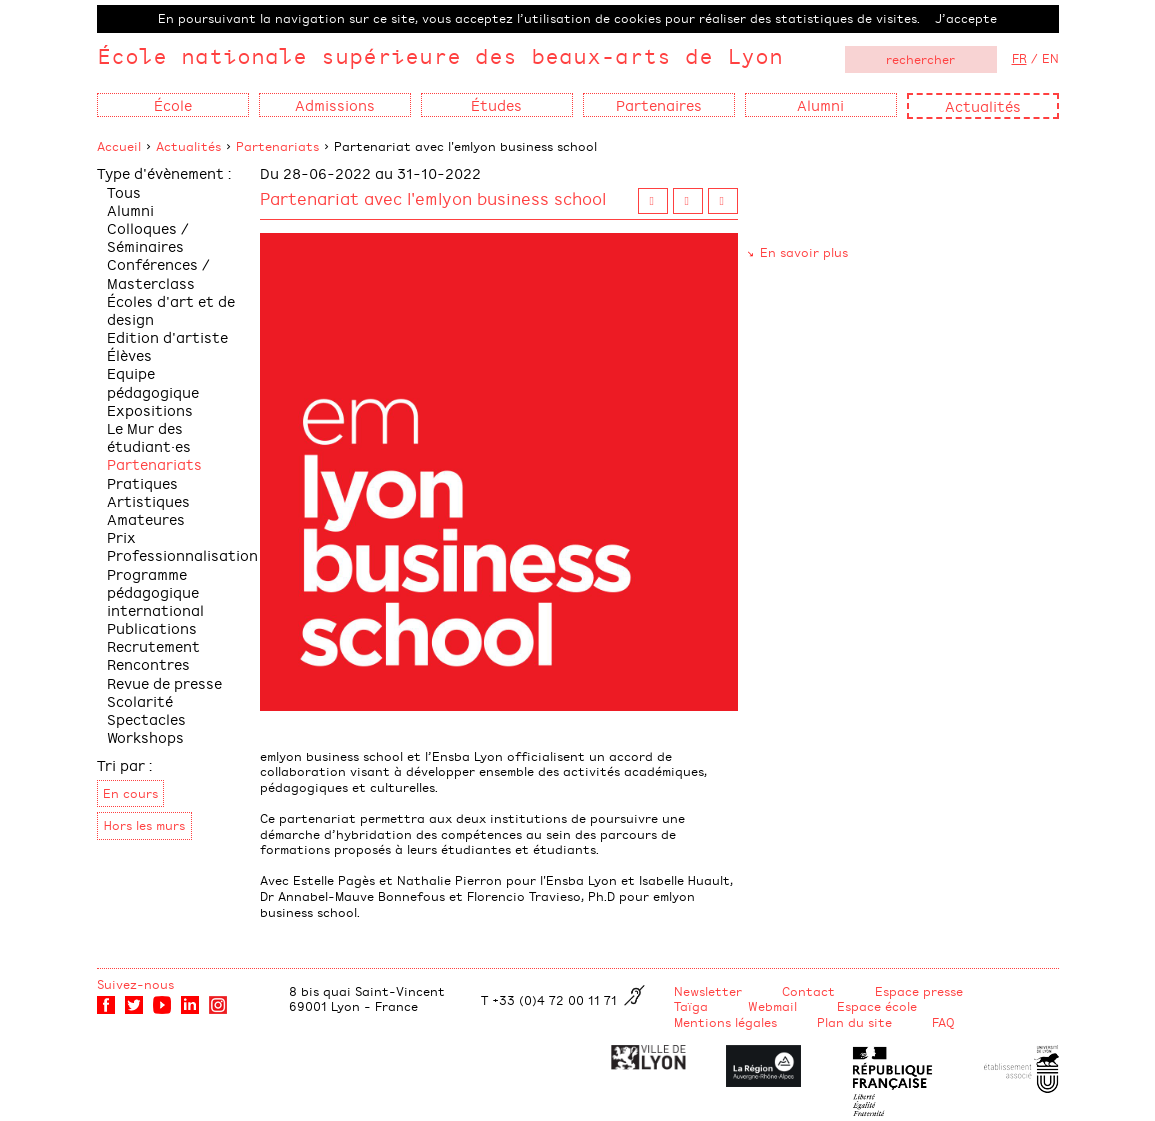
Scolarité (140, 700)
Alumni (130, 209)
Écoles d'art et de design (171, 309)
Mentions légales (725, 1022)
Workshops (145, 736)
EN (1050, 58)
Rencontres (148, 663)
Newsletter (708, 991)
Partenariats (277, 146)
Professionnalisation (182, 554)
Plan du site (854, 1022)
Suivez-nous (135, 984)
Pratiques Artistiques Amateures (148, 500)
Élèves (129, 354)
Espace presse (919, 991)
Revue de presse (164, 682)
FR (1019, 58)
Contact (808, 991)
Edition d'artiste (167, 336)
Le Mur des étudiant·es (149, 436)
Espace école (877, 1006)
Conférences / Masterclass (158, 272)
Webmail (772, 1006)
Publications (152, 627)
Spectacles (146, 718)
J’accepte (966, 18)
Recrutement (153, 645)
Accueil (119, 146)
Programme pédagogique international (155, 591)
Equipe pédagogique (153, 381)
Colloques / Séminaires (148, 236)
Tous (124, 191)
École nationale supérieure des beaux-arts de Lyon (440, 55)
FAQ (943, 1022)
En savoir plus (804, 252)
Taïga (691, 1006)
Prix (121, 536)
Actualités (983, 105)
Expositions (150, 409)
